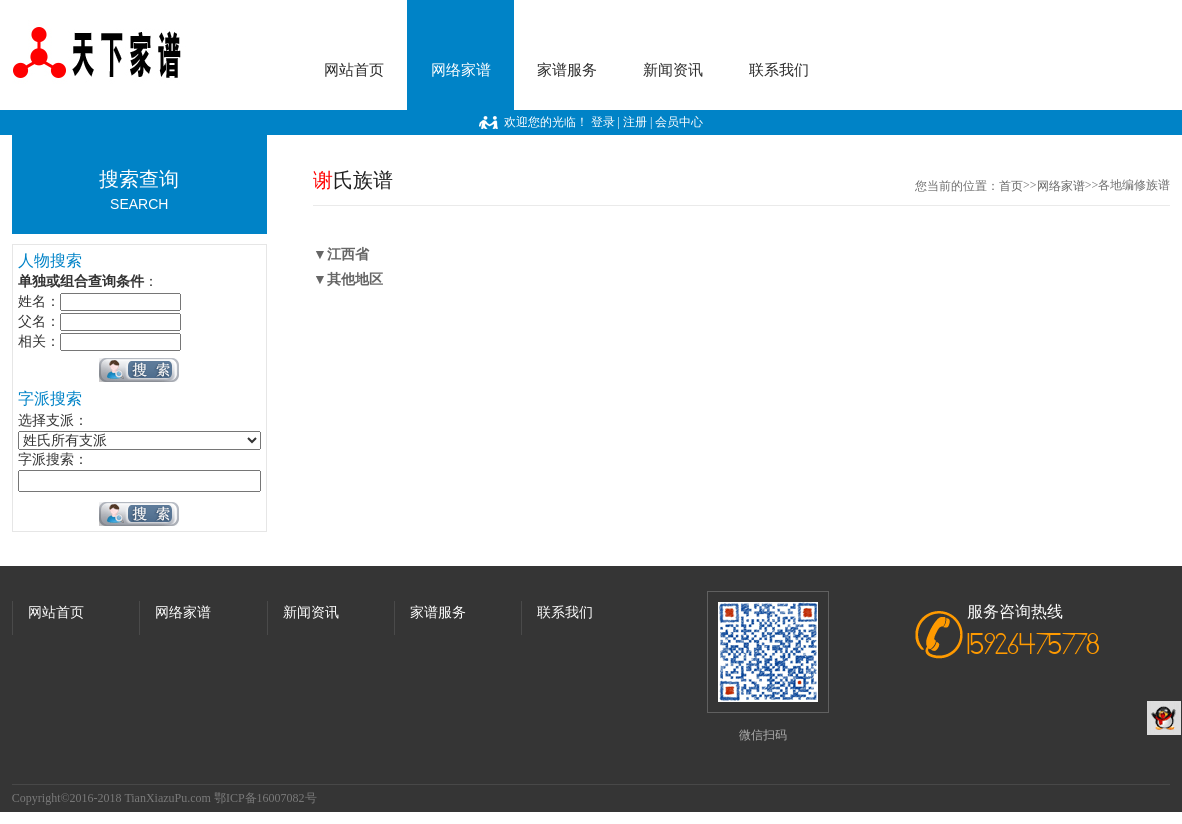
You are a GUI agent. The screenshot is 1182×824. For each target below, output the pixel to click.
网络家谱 (461, 70)
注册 (635, 122)
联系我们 (779, 70)
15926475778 (1033, 646)
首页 (1011, 186)
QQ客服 (1164, 718)
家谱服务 (567, 70)
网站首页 (354, 70)
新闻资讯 (673, 70)
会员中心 (679, 122)
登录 (603, 122)
